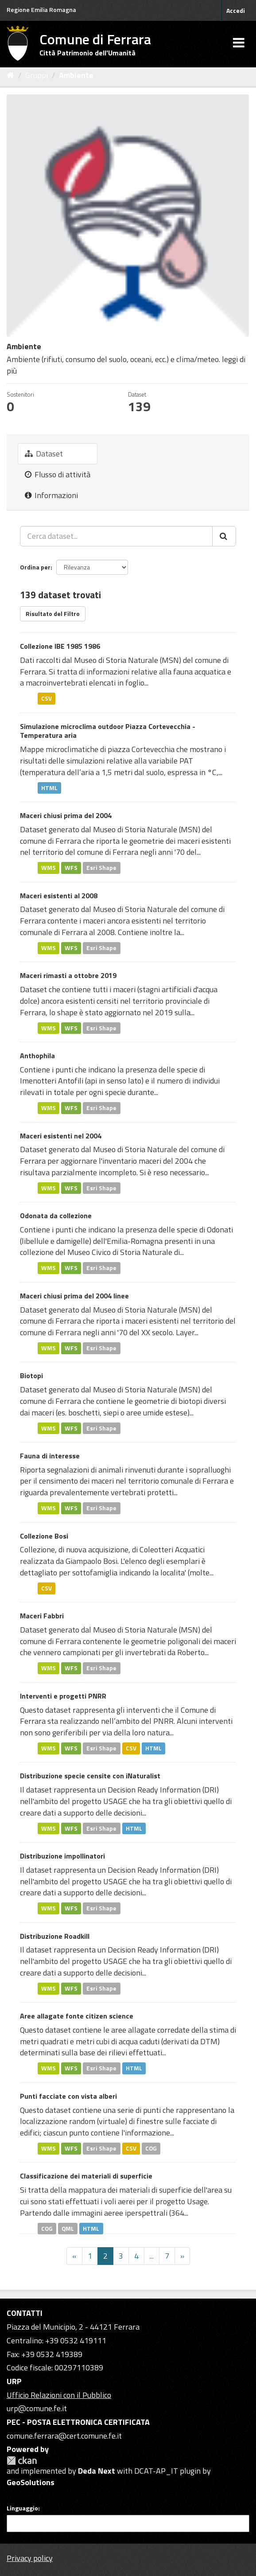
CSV (46, 698)
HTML (49, 787)
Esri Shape (101, 867)
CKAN (22, 2460)
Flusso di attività (57, 474)
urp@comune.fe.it (37, 2408)
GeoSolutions (30, 2482)
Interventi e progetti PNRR (63, 1696)
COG (151, 2148)
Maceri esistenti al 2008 (58, 895)
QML (68, 2228)
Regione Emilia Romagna (41, 9)
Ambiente (76, 75)
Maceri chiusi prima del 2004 (66, 815)
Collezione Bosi (44, 1536)
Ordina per (35, 567)
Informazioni (51, 495)
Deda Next (96, 2471)
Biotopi (31, 1375)
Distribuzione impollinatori (62, 1856)
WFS (71, 867)
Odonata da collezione (56, 1215)
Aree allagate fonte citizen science (76, 2016)
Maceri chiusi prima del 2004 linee (74, 1295)
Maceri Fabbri (42, 1615)
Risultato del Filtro (53, 613)
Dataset (44, 454)
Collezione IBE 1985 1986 (60, 646)
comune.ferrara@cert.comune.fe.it (64, 2436)
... (152, 2256)
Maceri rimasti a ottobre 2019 (68, 975)
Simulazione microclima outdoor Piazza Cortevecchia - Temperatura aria (107, 731)
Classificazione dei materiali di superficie (86, 2176)
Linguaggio (22, 2508)
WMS (48, 867)
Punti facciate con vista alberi (68, 2096)
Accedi (235, 10)
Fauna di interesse (50, 1455)
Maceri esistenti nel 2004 (60, 1135)
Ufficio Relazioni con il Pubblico (59, 2395)
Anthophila (37, 1055)
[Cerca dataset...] (116, 536)
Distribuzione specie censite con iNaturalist (90, 1775)
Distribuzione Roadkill (54, 1936)
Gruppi (36, 75)
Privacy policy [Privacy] (30, 2558)
